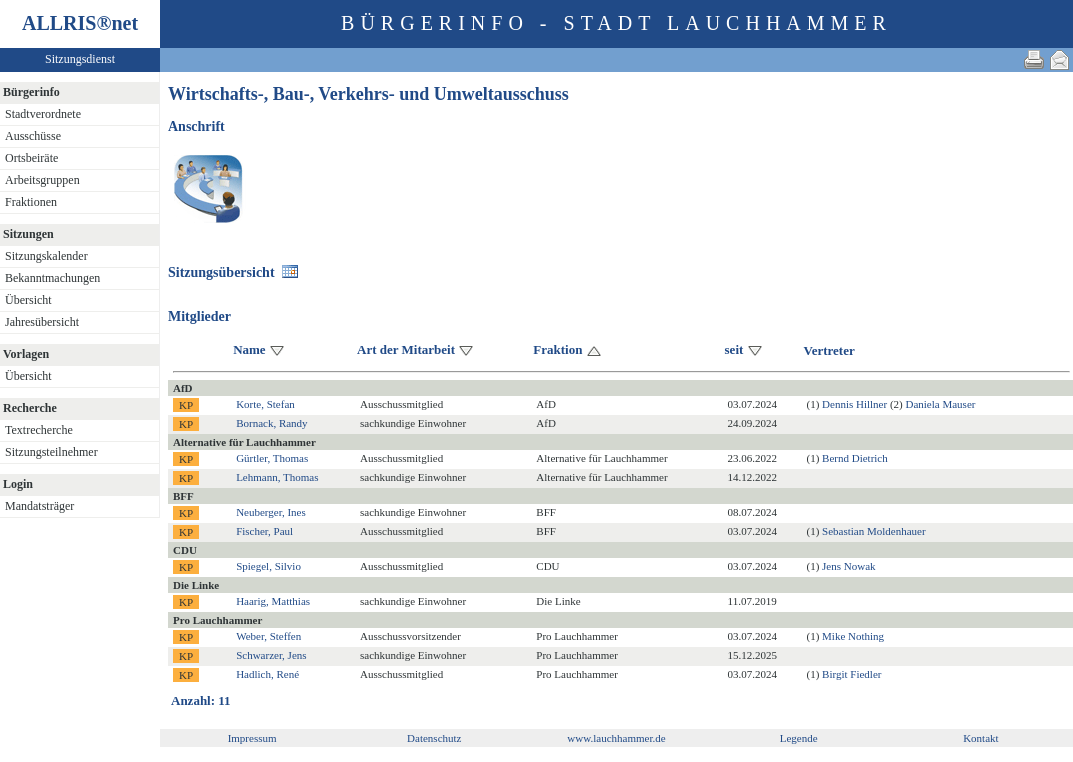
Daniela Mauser (940, 404)
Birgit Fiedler (851, 674)
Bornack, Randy (271, 423)
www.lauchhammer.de (616, 738)
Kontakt (980, 738)
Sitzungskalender (46, 256)
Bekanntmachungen (52, 278)
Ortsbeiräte (31, 158)
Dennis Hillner (854, 404)
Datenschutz (434, 738)
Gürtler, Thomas (272, 458)
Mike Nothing (853, 636)
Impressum (252, 738)
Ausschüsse (33, 136)
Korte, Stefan (265, 404)
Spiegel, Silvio (268, 566)
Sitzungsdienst (80, 59)
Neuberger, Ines (271, 512)
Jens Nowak (848, 566)
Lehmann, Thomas (277, 477)
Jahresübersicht (42, 322)
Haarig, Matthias (273, 601)
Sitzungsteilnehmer (51, 452)
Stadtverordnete (43, 114)
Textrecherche (39, 430)
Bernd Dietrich (855, 458)
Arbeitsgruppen (42, 180)
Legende (799, 738)
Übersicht (28, 300)
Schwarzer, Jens (271, 655)
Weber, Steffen (268, 636)
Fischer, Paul (264, 531)
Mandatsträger (39, 506)
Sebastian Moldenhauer (874, 531)
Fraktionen (31, 202)
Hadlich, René (267, 674)
